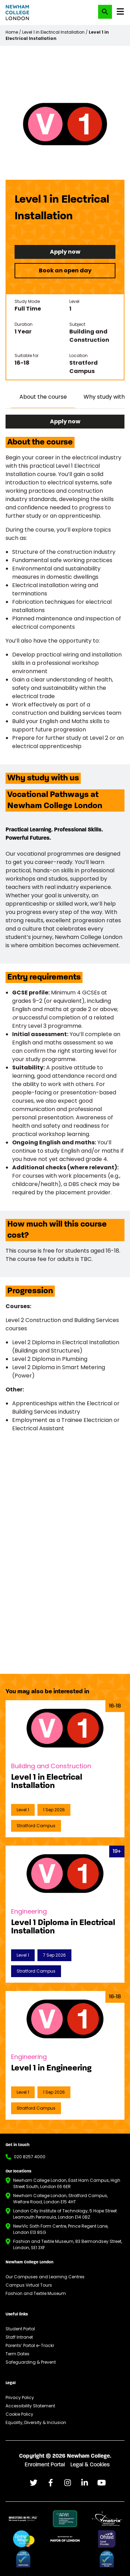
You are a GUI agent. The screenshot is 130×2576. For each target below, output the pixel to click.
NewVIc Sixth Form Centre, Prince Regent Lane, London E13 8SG (60, 2229)
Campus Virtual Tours (29, 2285)
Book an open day (65, 270)
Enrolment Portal (45, 2465)
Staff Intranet (19, 2337)
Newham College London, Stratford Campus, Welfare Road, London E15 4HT (60, 2199)
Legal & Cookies (90, 2465)
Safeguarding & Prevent (31, 2362)
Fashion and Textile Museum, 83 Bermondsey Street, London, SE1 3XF (67, 2244)
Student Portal (20, 2329)
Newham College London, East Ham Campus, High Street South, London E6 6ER (66, 2183)
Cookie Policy (19, 2414)
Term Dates (17, 2354)
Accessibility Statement (30, 2406)
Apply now (65, 252)
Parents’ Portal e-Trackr (30, 2345)
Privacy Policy (20, 2397)
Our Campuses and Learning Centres (45, 2277)
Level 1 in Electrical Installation (53, 32)
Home (12, 32)
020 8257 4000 (29, 2157)
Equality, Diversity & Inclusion (36, 2422)
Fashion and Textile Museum (36, 2293)
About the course (43, 397)
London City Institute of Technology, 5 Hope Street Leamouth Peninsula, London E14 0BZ (65, 2214)
